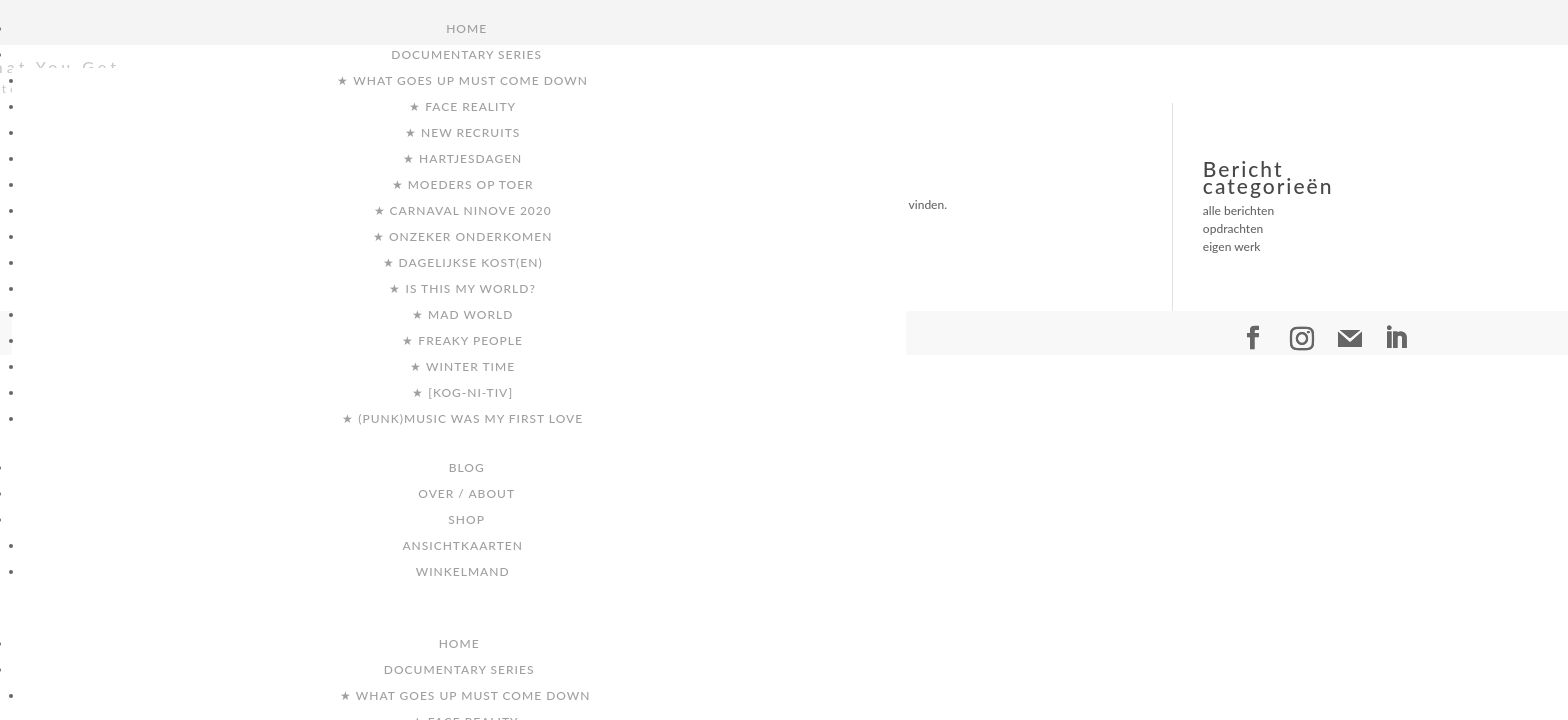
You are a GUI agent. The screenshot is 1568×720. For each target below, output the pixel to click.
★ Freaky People (462, 340)
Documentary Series (466, 54)
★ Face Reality (462, 106)
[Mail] (1350, 339)
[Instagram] (1302, 339)
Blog (467, 467)
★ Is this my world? (462, 288)
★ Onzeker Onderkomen (462, 236)
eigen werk (1232, 246)
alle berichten (1238, 210)
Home (466, 28)
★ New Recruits (462, 132)
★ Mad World (462, 314)
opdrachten (1233, 228)
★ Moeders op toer (463, 184)
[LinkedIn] (1396, 338)
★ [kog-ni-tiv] (462, 392)
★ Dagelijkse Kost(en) (463, 262)
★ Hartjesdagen (462, 158)
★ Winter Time (462, 366)
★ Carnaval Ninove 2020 (463, 210)
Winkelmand (463, 571)
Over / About (466, 493)
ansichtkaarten (462, 545)
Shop (466, 519)
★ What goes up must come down (462, 80)
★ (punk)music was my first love (462, 418)
